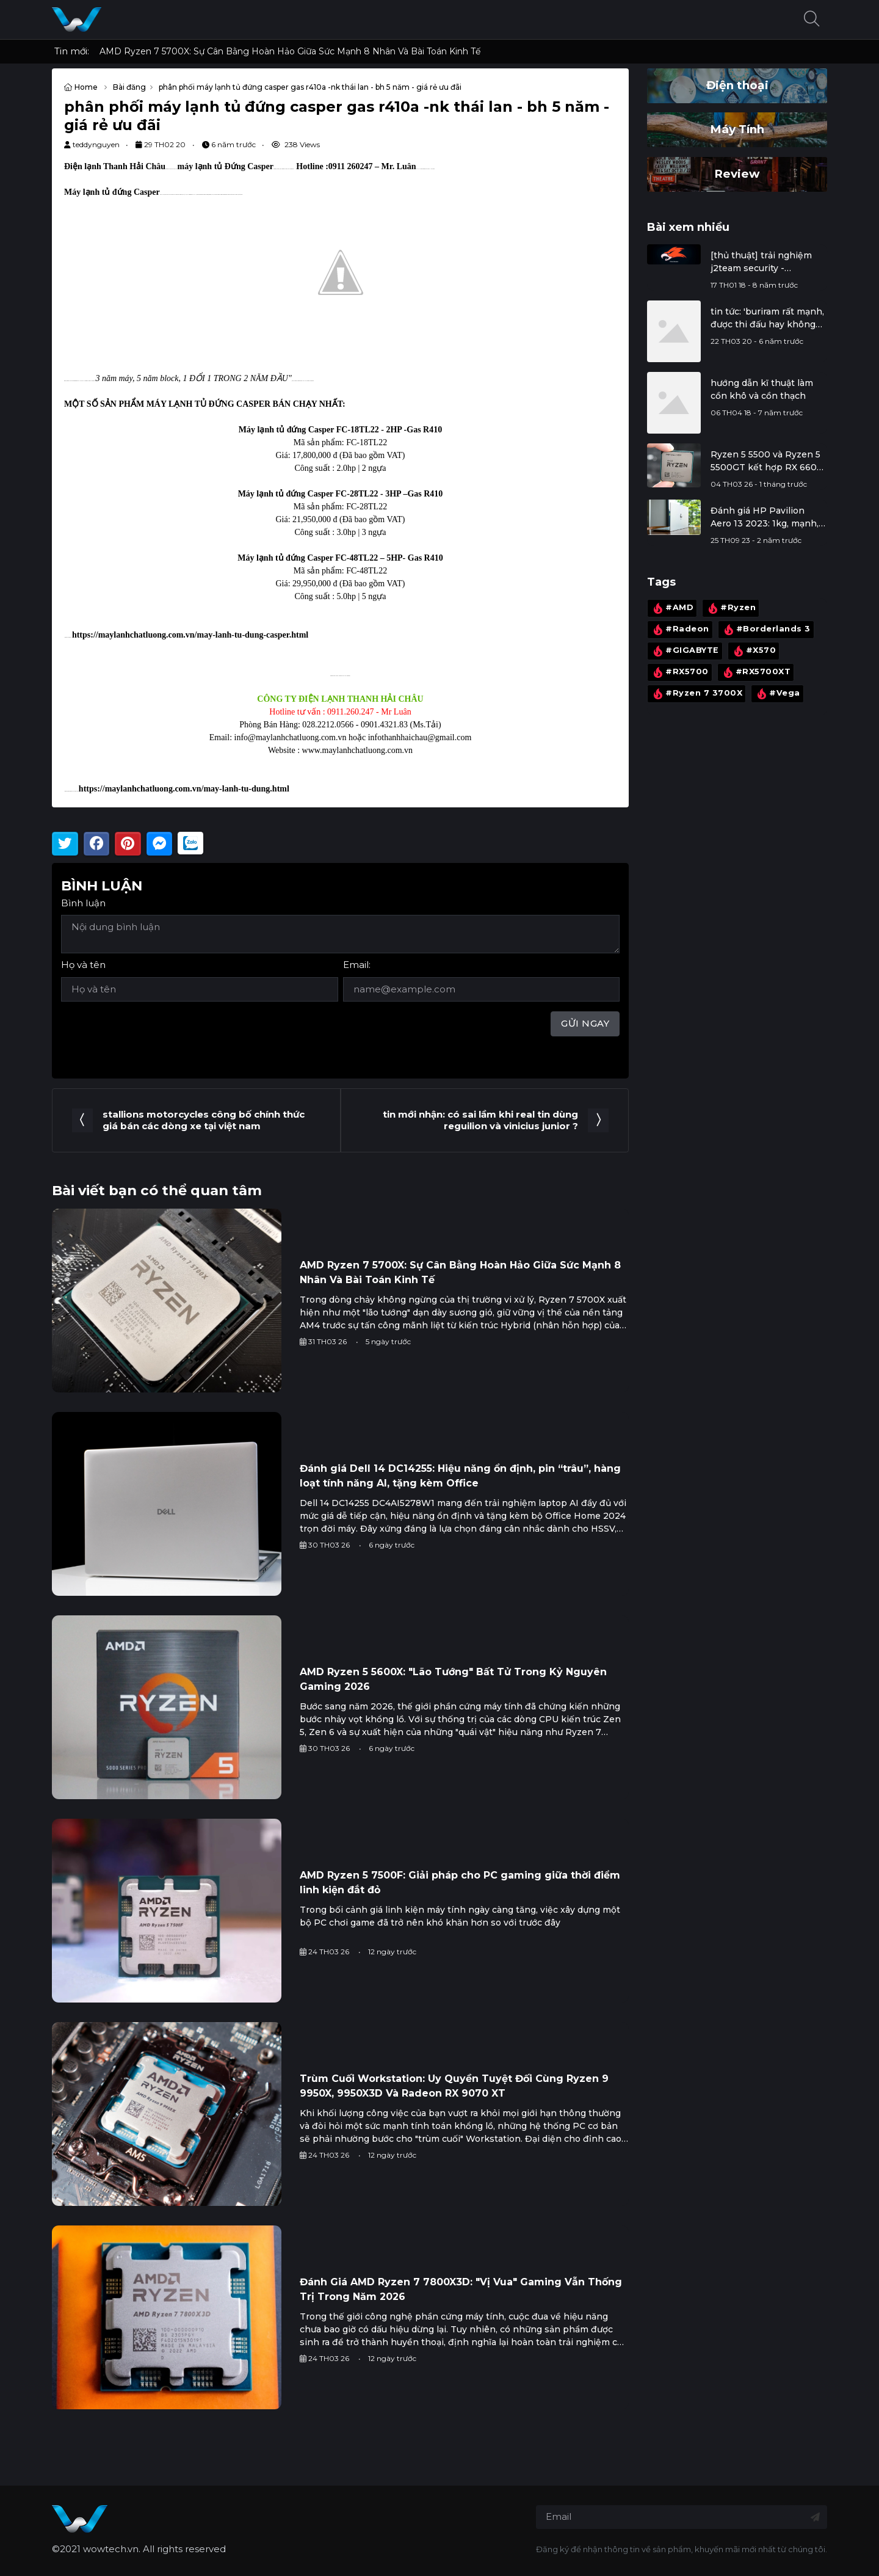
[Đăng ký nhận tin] (815, 2517)
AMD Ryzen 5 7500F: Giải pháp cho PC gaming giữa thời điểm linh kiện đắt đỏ (460, 1882)
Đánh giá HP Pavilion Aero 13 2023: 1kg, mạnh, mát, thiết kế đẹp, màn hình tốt (765, 517)
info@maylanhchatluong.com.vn (290, 737)
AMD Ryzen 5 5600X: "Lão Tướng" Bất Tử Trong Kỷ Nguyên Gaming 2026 (453, 1679)
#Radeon (680, 629)
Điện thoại (737, 85)
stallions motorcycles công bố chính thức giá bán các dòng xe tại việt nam (204, 1120)
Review (737, 174)
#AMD (672, 608)
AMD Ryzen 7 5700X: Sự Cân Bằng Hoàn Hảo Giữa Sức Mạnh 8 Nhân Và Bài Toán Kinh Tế (289, 51)
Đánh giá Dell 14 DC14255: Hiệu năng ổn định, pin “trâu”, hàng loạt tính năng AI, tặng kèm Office (460, 1476)
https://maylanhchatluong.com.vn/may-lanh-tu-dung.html (184, 788)
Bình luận (83, 903)
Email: (357, 964)
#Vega (777, 694)
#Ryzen (731, 608)
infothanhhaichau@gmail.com (420, 737)
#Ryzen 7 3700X (696, 694)
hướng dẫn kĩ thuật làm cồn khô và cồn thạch (762, 389)
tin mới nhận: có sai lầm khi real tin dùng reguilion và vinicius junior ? (480, 1120)
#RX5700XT (756, 673)
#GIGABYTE (685, 651)
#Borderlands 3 (766, 629)
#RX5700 (680, 673)
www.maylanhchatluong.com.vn (357, 750)
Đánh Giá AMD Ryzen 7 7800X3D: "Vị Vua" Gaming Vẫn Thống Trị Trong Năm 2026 (461, 2289)
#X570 (753, 651)
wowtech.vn (111, 2549)
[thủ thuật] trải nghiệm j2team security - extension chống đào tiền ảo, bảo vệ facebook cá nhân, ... (768, 262)
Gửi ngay (585, 1023)
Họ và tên (83, 964)
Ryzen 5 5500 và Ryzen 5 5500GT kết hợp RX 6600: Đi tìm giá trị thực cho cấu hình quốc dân (768, 461)
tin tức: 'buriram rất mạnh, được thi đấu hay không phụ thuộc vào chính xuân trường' (768, 318)
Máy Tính (737, 129)
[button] (812, 20)
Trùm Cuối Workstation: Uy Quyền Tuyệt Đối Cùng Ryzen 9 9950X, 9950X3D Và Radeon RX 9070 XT (454, 2086)
